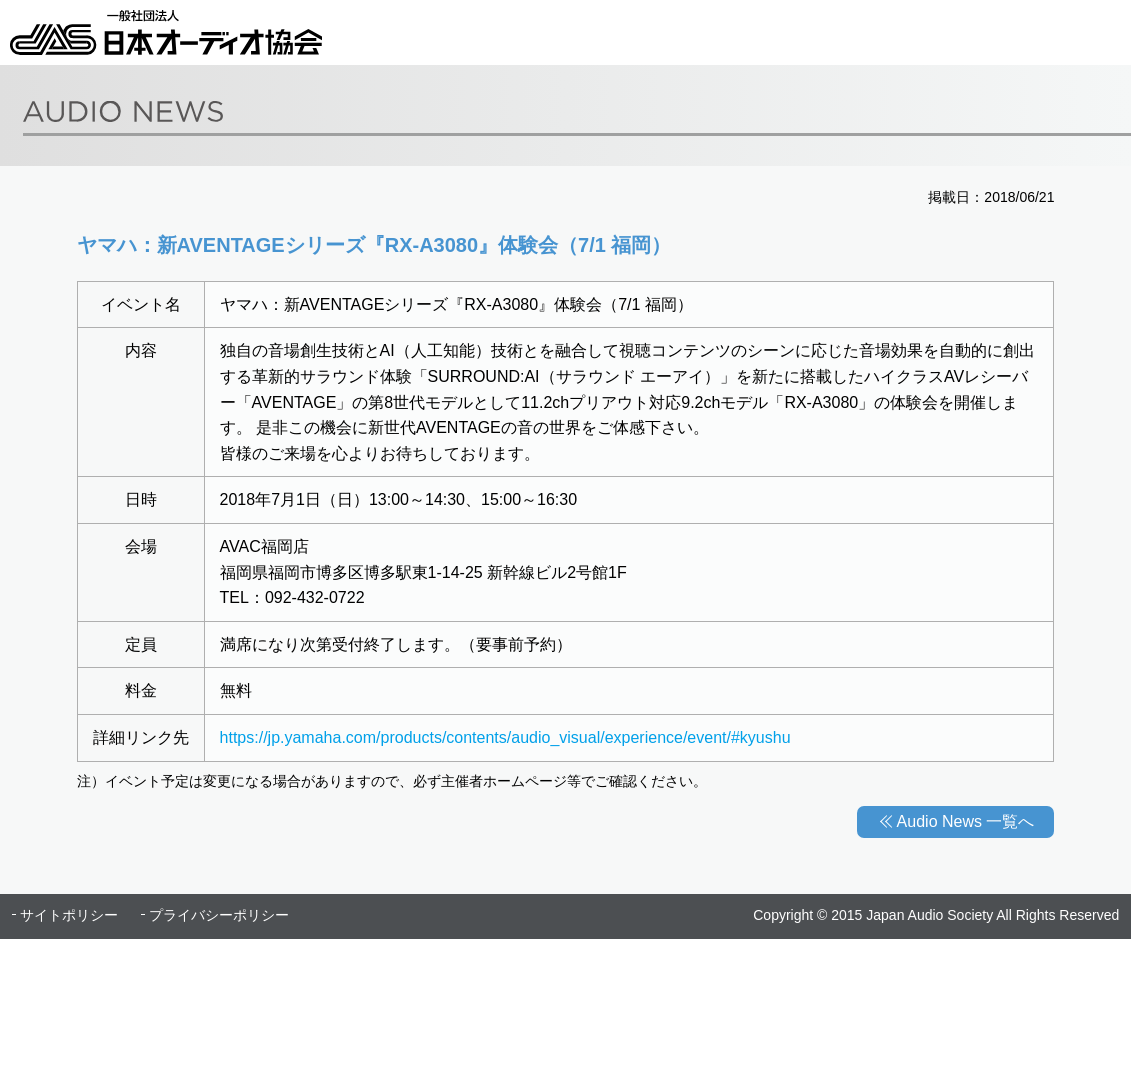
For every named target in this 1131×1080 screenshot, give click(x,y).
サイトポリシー (69, 915)
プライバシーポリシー (219, 915)
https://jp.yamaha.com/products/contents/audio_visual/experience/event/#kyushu (505, 737)
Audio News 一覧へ (966, 821)
